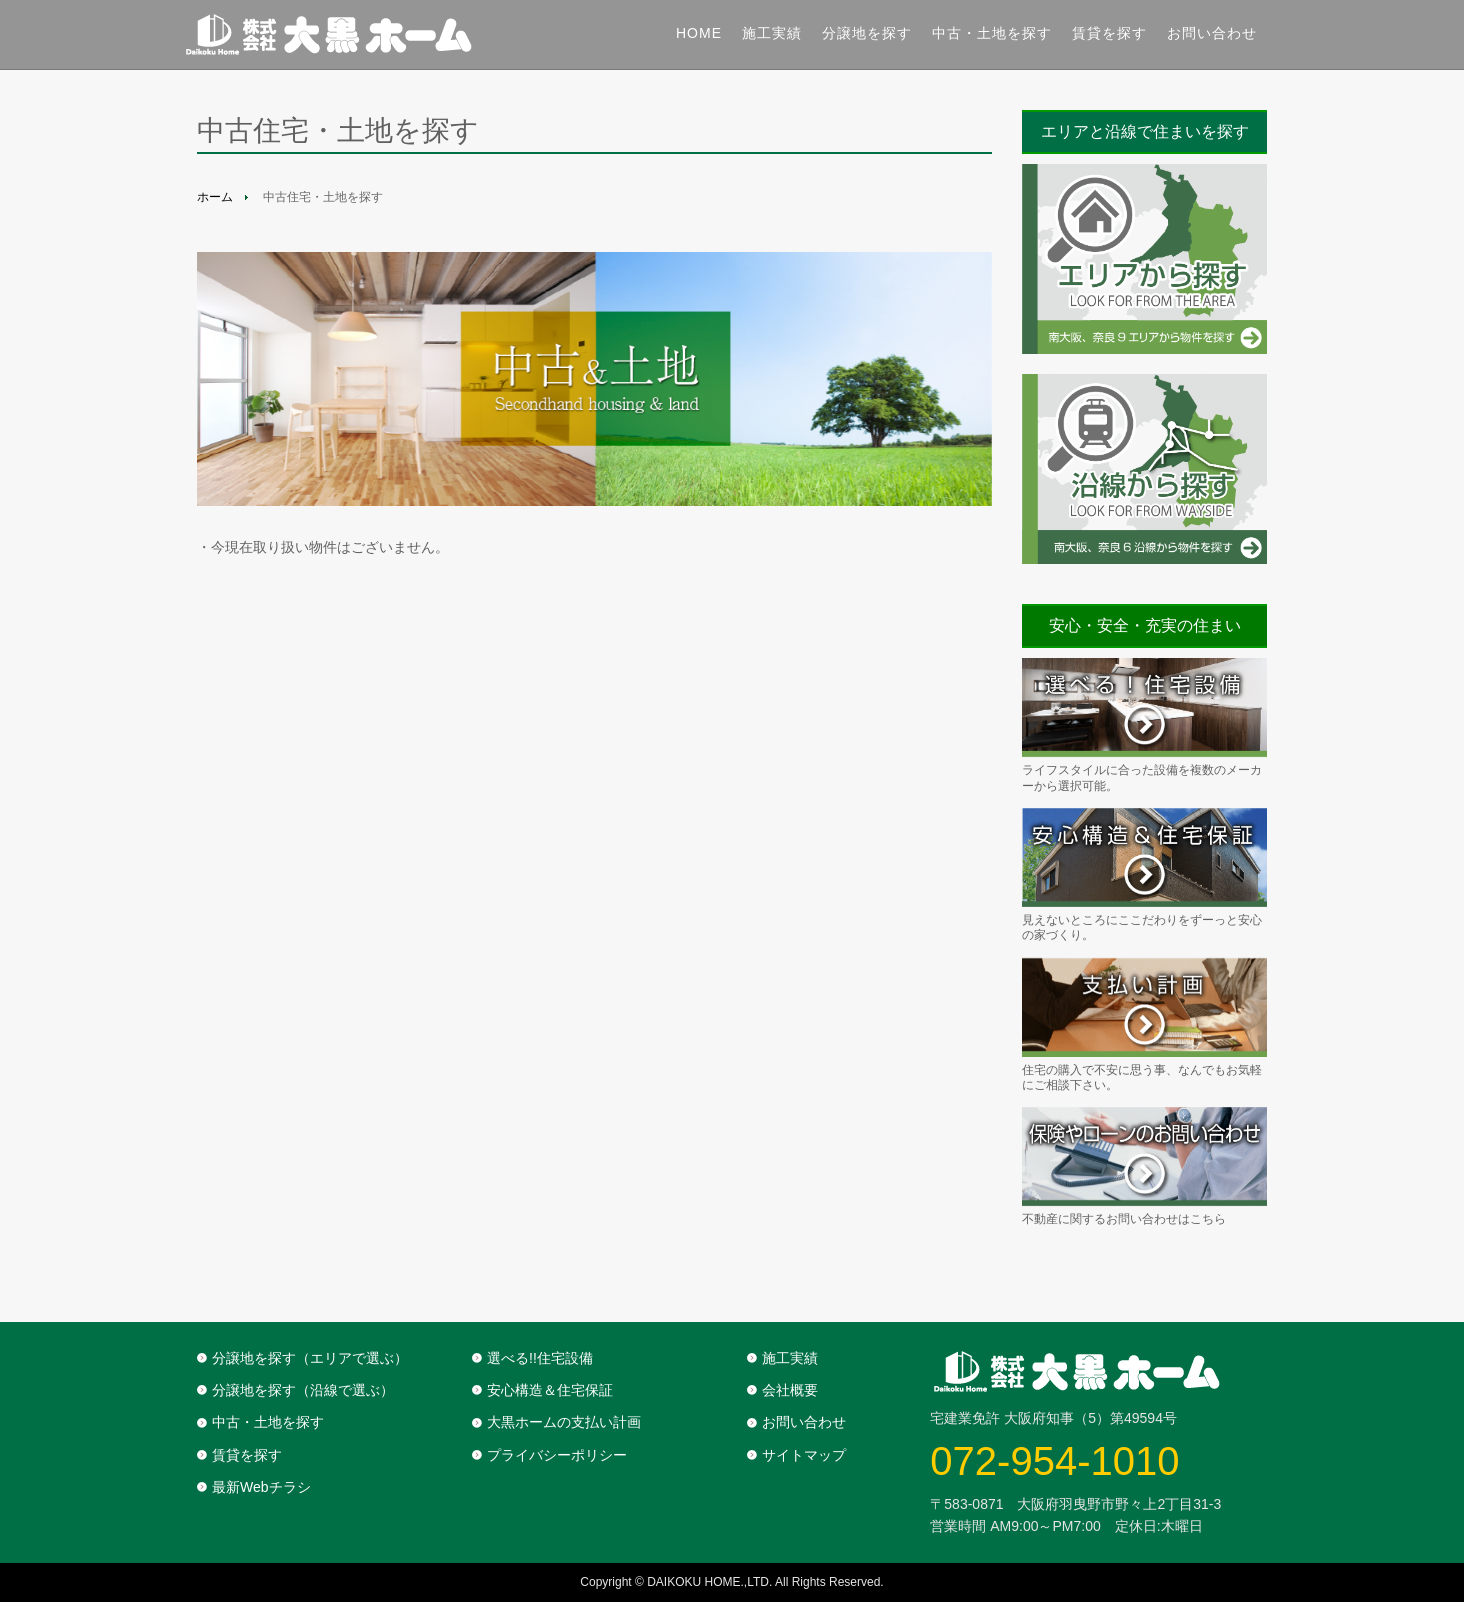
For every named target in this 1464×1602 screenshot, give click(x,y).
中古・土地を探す (992, 33)
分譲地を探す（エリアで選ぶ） (310, 1358)
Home (699, 33)
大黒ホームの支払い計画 (564, 1422)
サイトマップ (804, 1455)
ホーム (215, 197)
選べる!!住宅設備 (540, 1358)
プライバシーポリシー (557, 1455)
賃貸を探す (1109, 33)
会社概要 (790, 1390)
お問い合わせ (1212, 33)
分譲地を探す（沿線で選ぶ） (303, 1390)
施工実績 (772, 33)
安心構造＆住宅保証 (550, 1390)
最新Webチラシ (261, 1487)
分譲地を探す (867, 33)
